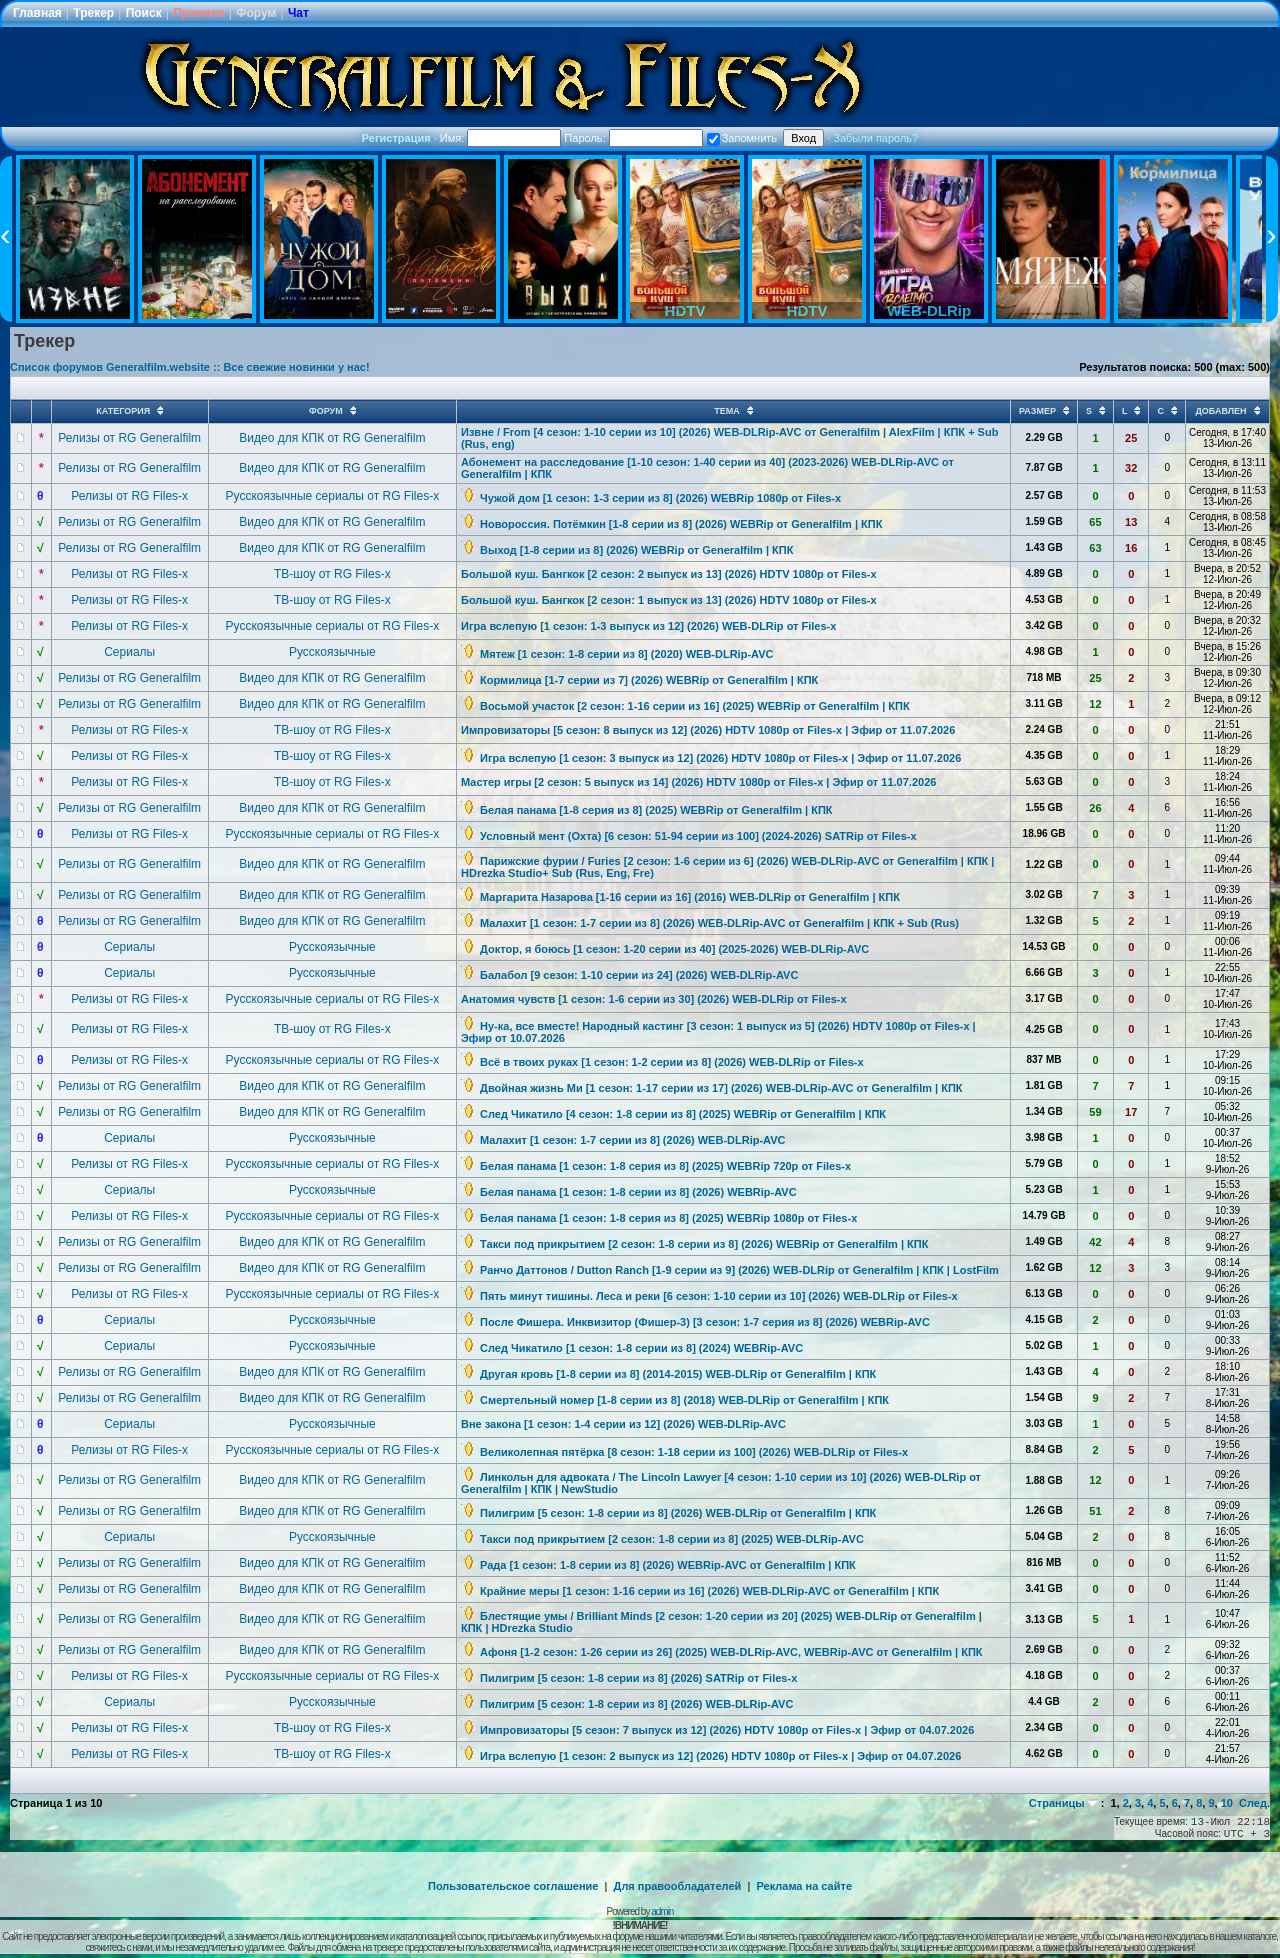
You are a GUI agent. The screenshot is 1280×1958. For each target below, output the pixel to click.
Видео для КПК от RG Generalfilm (332, 438)
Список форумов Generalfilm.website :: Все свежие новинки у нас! (190, 367)
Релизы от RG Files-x (129, 496)
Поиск (144, 13)
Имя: (501, 138)
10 (1227, 1803)
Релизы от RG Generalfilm (129, 438)
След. (1254, 1803)
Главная (37, 13)
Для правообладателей (678, 1886)
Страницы (1057, 1803)
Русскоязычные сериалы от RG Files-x (333, 496)
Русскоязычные (332, 652)
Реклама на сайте (804, 1886)
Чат (298, 13)
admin (662, 1911)
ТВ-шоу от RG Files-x (332, 574)
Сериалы (129, 652)
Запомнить (742, 138)
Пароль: (633, 138)
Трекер (93, 13)
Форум (256, 13)
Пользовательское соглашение (513, 1886)
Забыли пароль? (875, 138)
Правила (199, 13)
